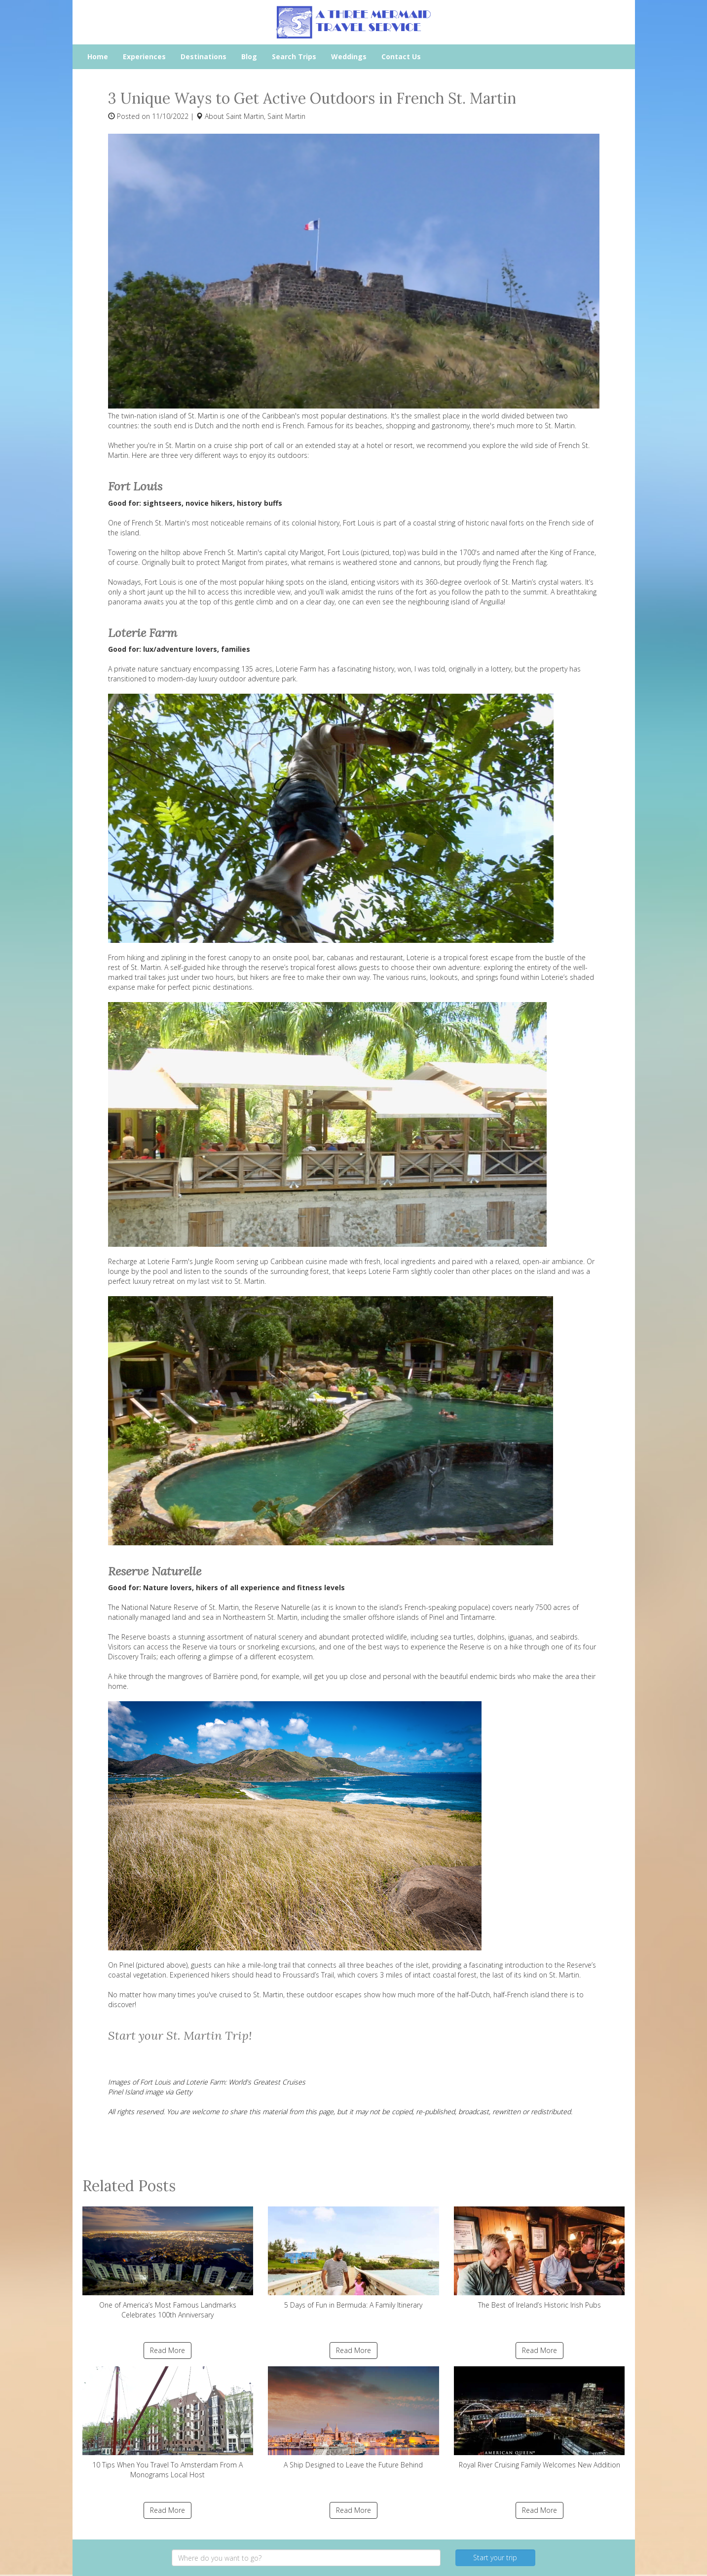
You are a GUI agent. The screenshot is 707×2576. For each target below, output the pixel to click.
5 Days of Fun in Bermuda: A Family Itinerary (353, 2258)
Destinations (203, 56)
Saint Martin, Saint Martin (265, 116)
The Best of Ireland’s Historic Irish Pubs (539, 2258)
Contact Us (401, 56)
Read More (167, 2350)
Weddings (349, 56)
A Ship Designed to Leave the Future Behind (353, 2417)
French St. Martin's (161, 522)
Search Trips (294, 56)
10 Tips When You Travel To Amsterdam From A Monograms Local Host (168, 2422)
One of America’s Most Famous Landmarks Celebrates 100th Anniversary (168, 2262)
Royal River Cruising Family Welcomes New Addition (539, 2417)
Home (97, 56)
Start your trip (495, 2557)
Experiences (144, 56)
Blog (249, 56)
